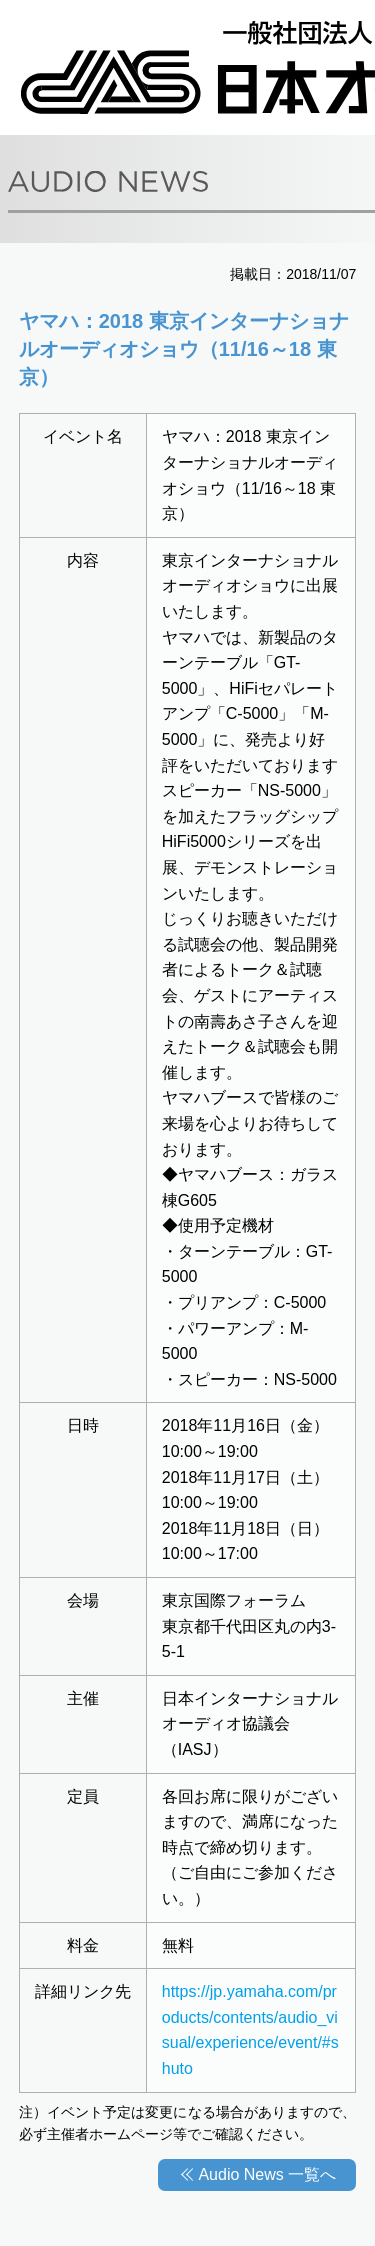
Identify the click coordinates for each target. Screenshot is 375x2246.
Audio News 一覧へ (267, 2174)
